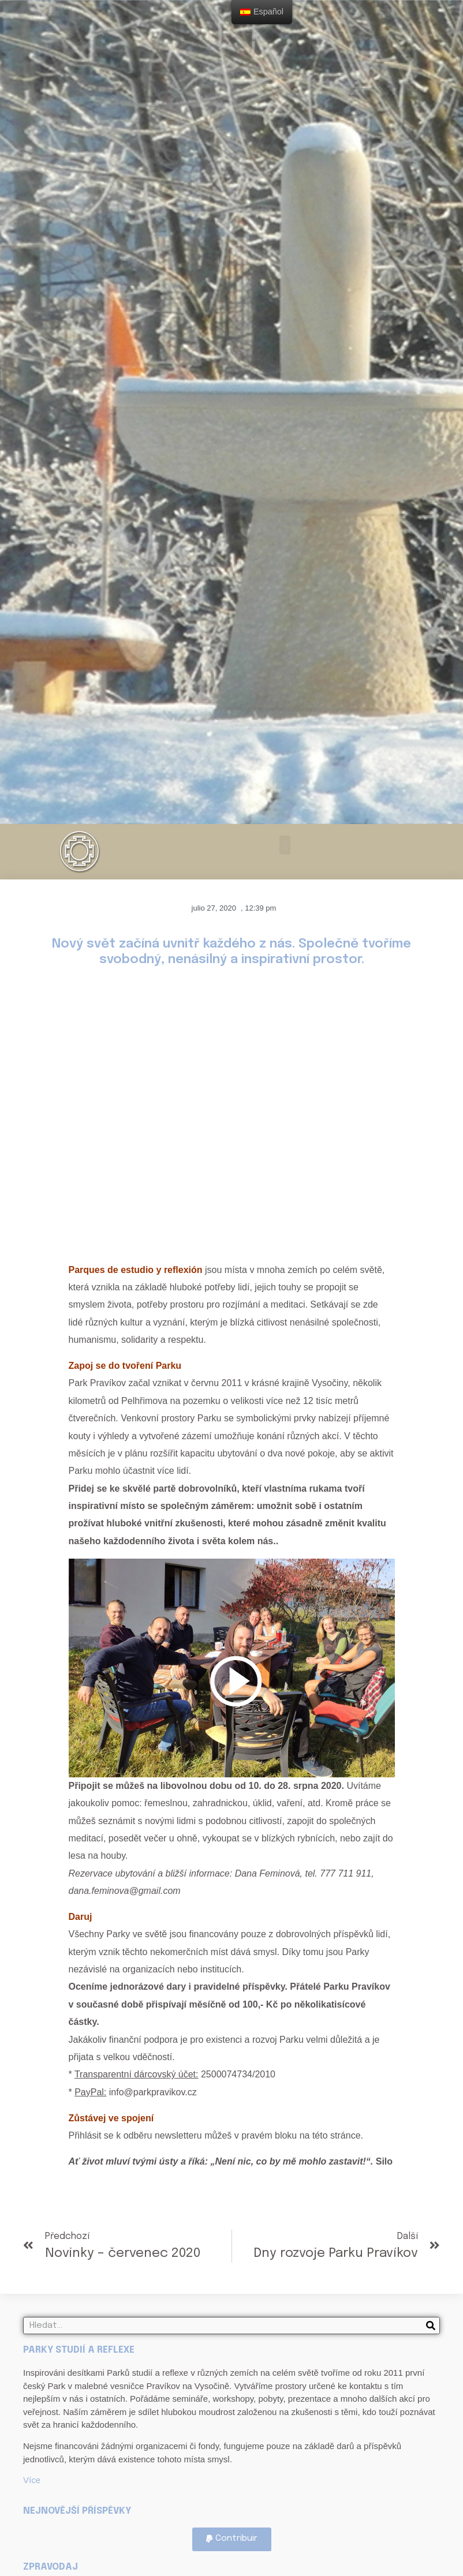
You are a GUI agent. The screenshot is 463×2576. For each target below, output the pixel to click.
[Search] (430, 2325)
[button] (284, 845)
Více (31, 2480)
